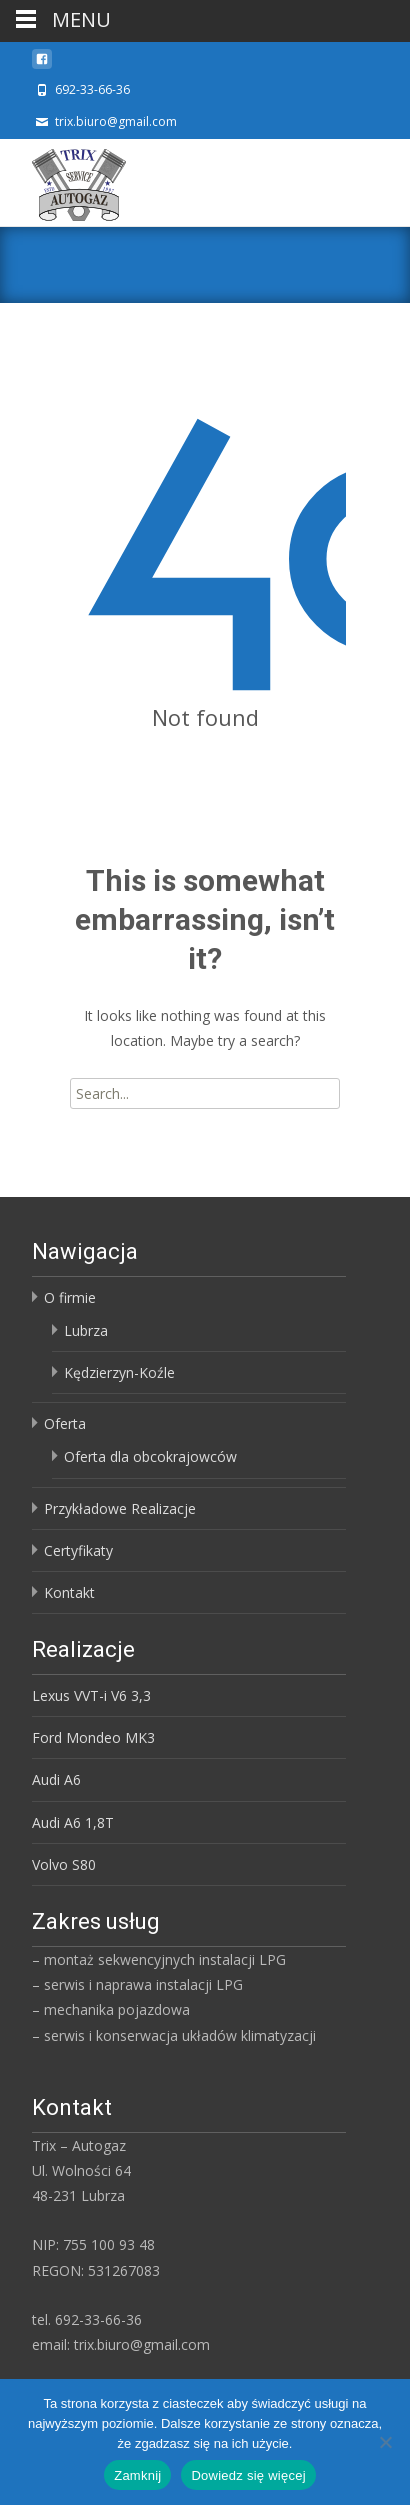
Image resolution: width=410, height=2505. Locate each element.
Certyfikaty (78, 1550)
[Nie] (385, 2442)
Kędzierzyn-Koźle (119, 1372)
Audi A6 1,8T (73, 1822)
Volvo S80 (64, 1864)
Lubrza (86, 1330)
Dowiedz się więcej (248, 2475)
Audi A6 (56, 1779)
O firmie (70, 1297)
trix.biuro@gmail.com (116, 121)
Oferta (65, 1423)
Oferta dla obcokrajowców (150, 1456)
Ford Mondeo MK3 (93, 1737)
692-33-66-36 (92, 89)
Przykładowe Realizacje (120, 1508)
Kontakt (69, 1592)
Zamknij (137, 2475)
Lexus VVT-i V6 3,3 (91, 1695)
